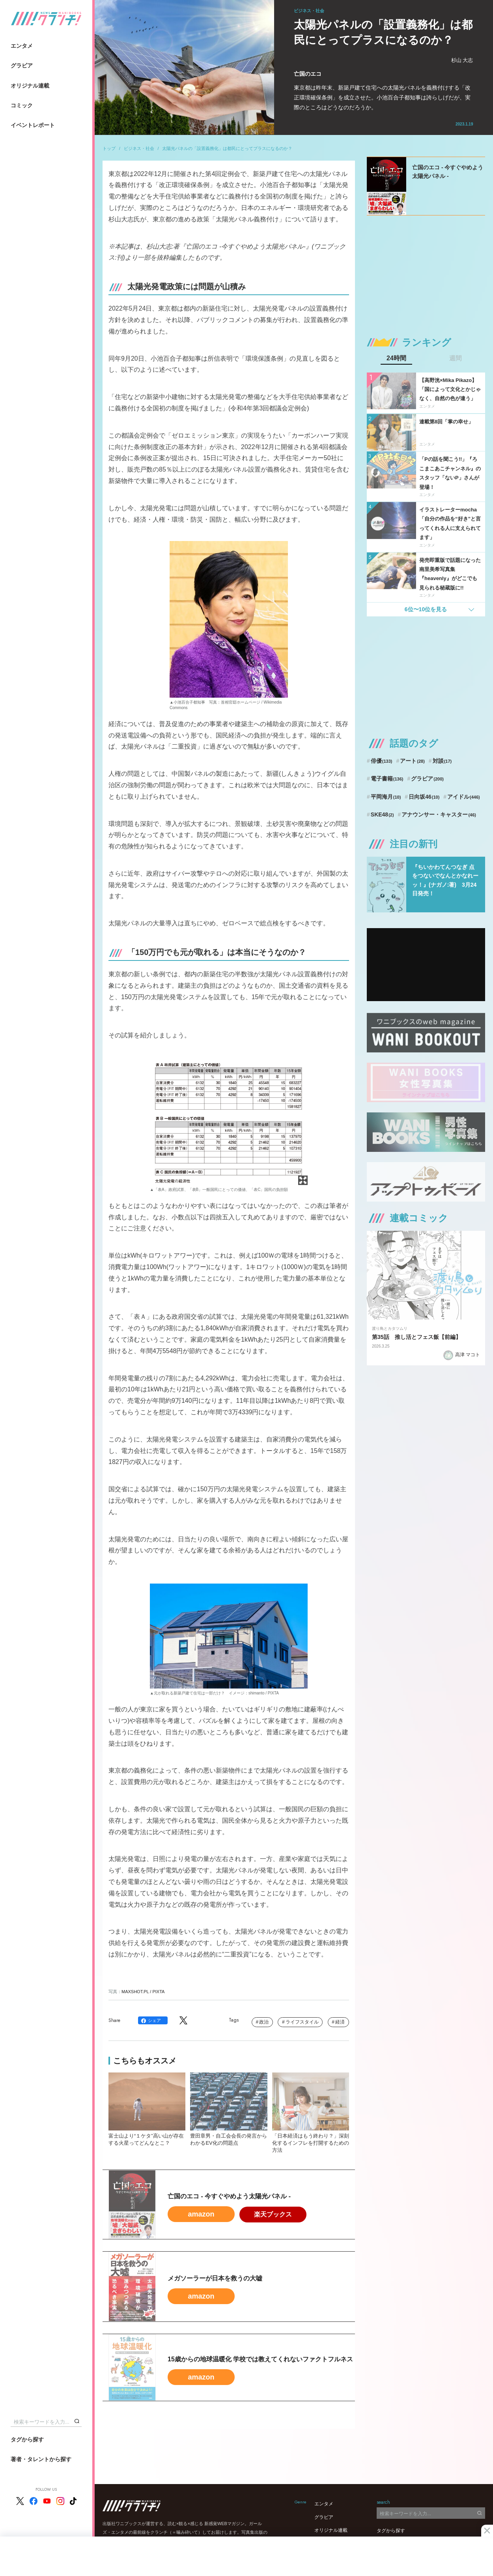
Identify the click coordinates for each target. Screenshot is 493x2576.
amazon (201, 2214)
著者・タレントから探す (41, 2459)
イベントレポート (33, 125)
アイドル (463, 797)
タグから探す (27, 2439)
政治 (264, 2022)
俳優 (381, 761)
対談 (442, 761)
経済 (340, 2022)
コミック (22, 105)
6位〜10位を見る (426, 609)
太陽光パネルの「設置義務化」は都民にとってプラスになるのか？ (227, 148)
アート (412, 761)
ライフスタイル (302, 2022)
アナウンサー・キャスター (438, 814)
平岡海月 (386, 797)
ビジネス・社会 (139, 148)
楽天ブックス (273, 2214)
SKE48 (382, 814)
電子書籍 (387, 778)
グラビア (22, 65)
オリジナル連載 (30, 85)
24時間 (396, 358)
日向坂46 (424, 797)
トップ (109, 148)
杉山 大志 (462, 60)
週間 (455, 358)
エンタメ (22, 46)
